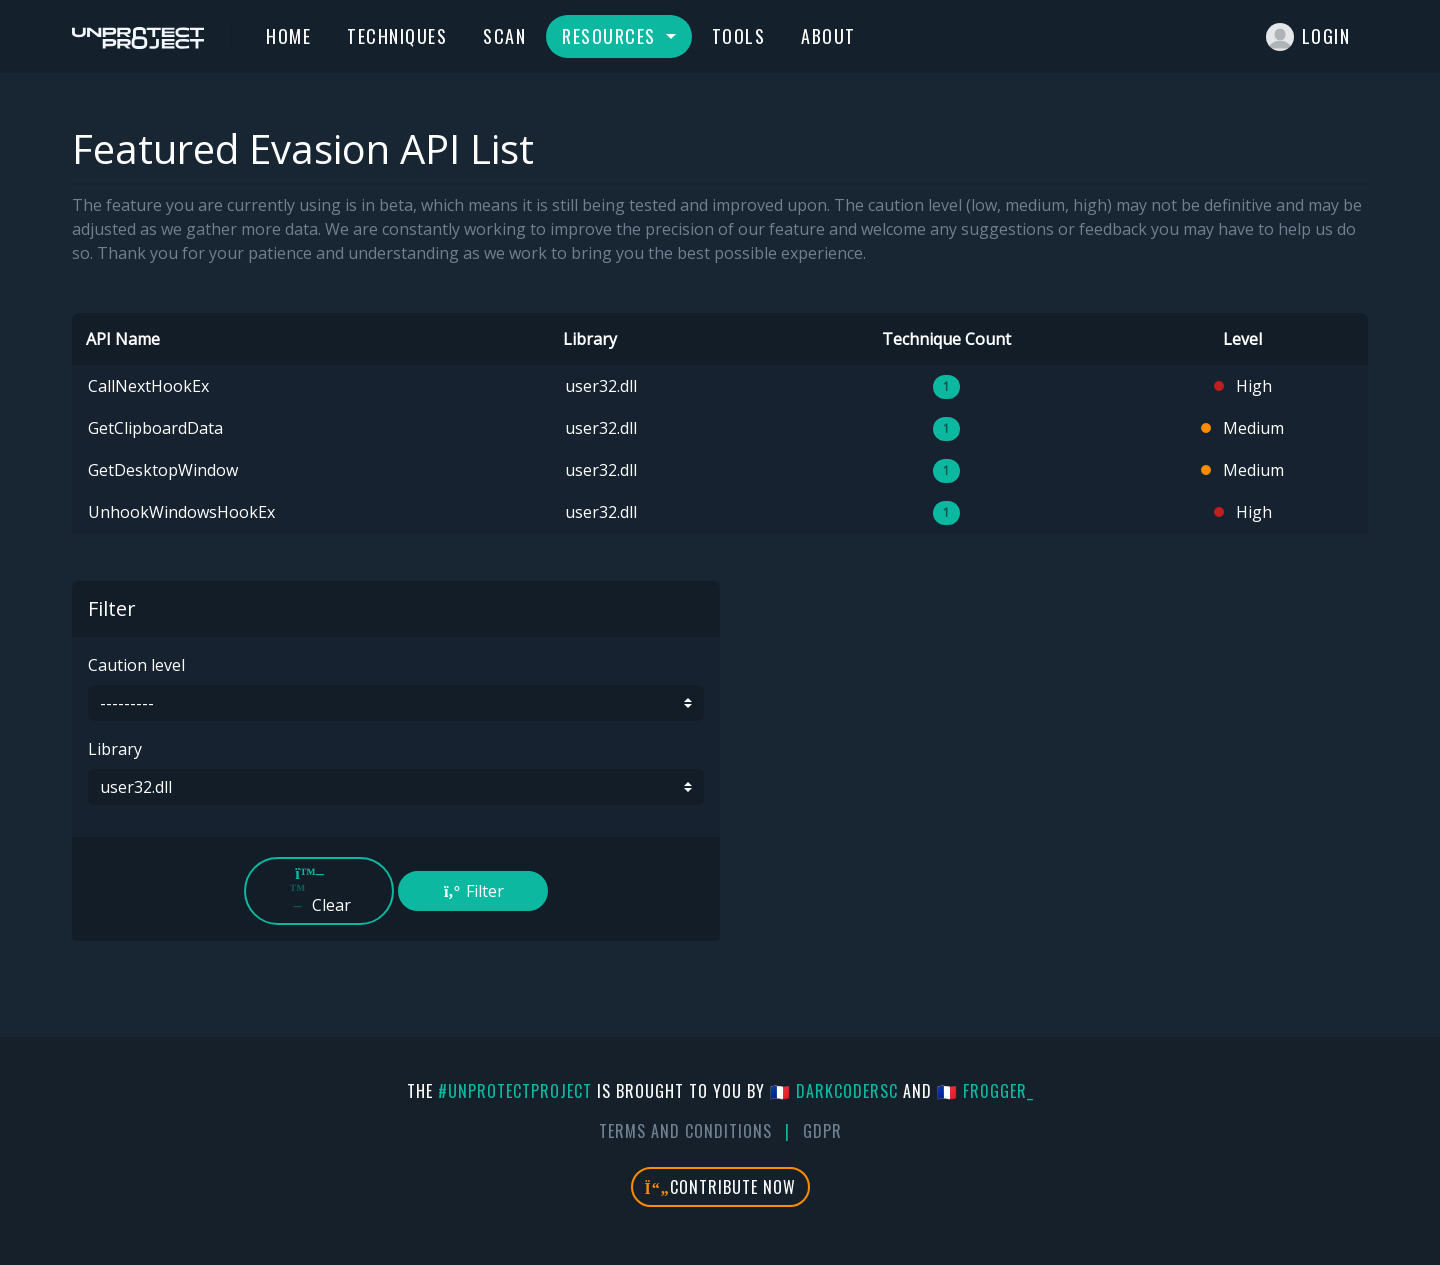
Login (1308, 37)
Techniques (397, 36)
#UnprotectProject (515, 1091)
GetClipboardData (155, 428)
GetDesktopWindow (163, 470)
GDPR (822, 1131)
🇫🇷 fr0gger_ (985, 1091)
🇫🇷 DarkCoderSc (834, 1091)
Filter (473, 891)
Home (288, 36)
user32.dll (601, 386)
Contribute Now (720, 1187)
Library (115, 749)
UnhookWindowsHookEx (181, 512)
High (1243, 386)
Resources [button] (611, 36)
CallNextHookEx (148, 386)
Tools (739, 36)
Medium (1242, 428)
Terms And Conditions (685, 1131)
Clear (319, 890)
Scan (504, 36)
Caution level (136, 665)
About (828, 36)
